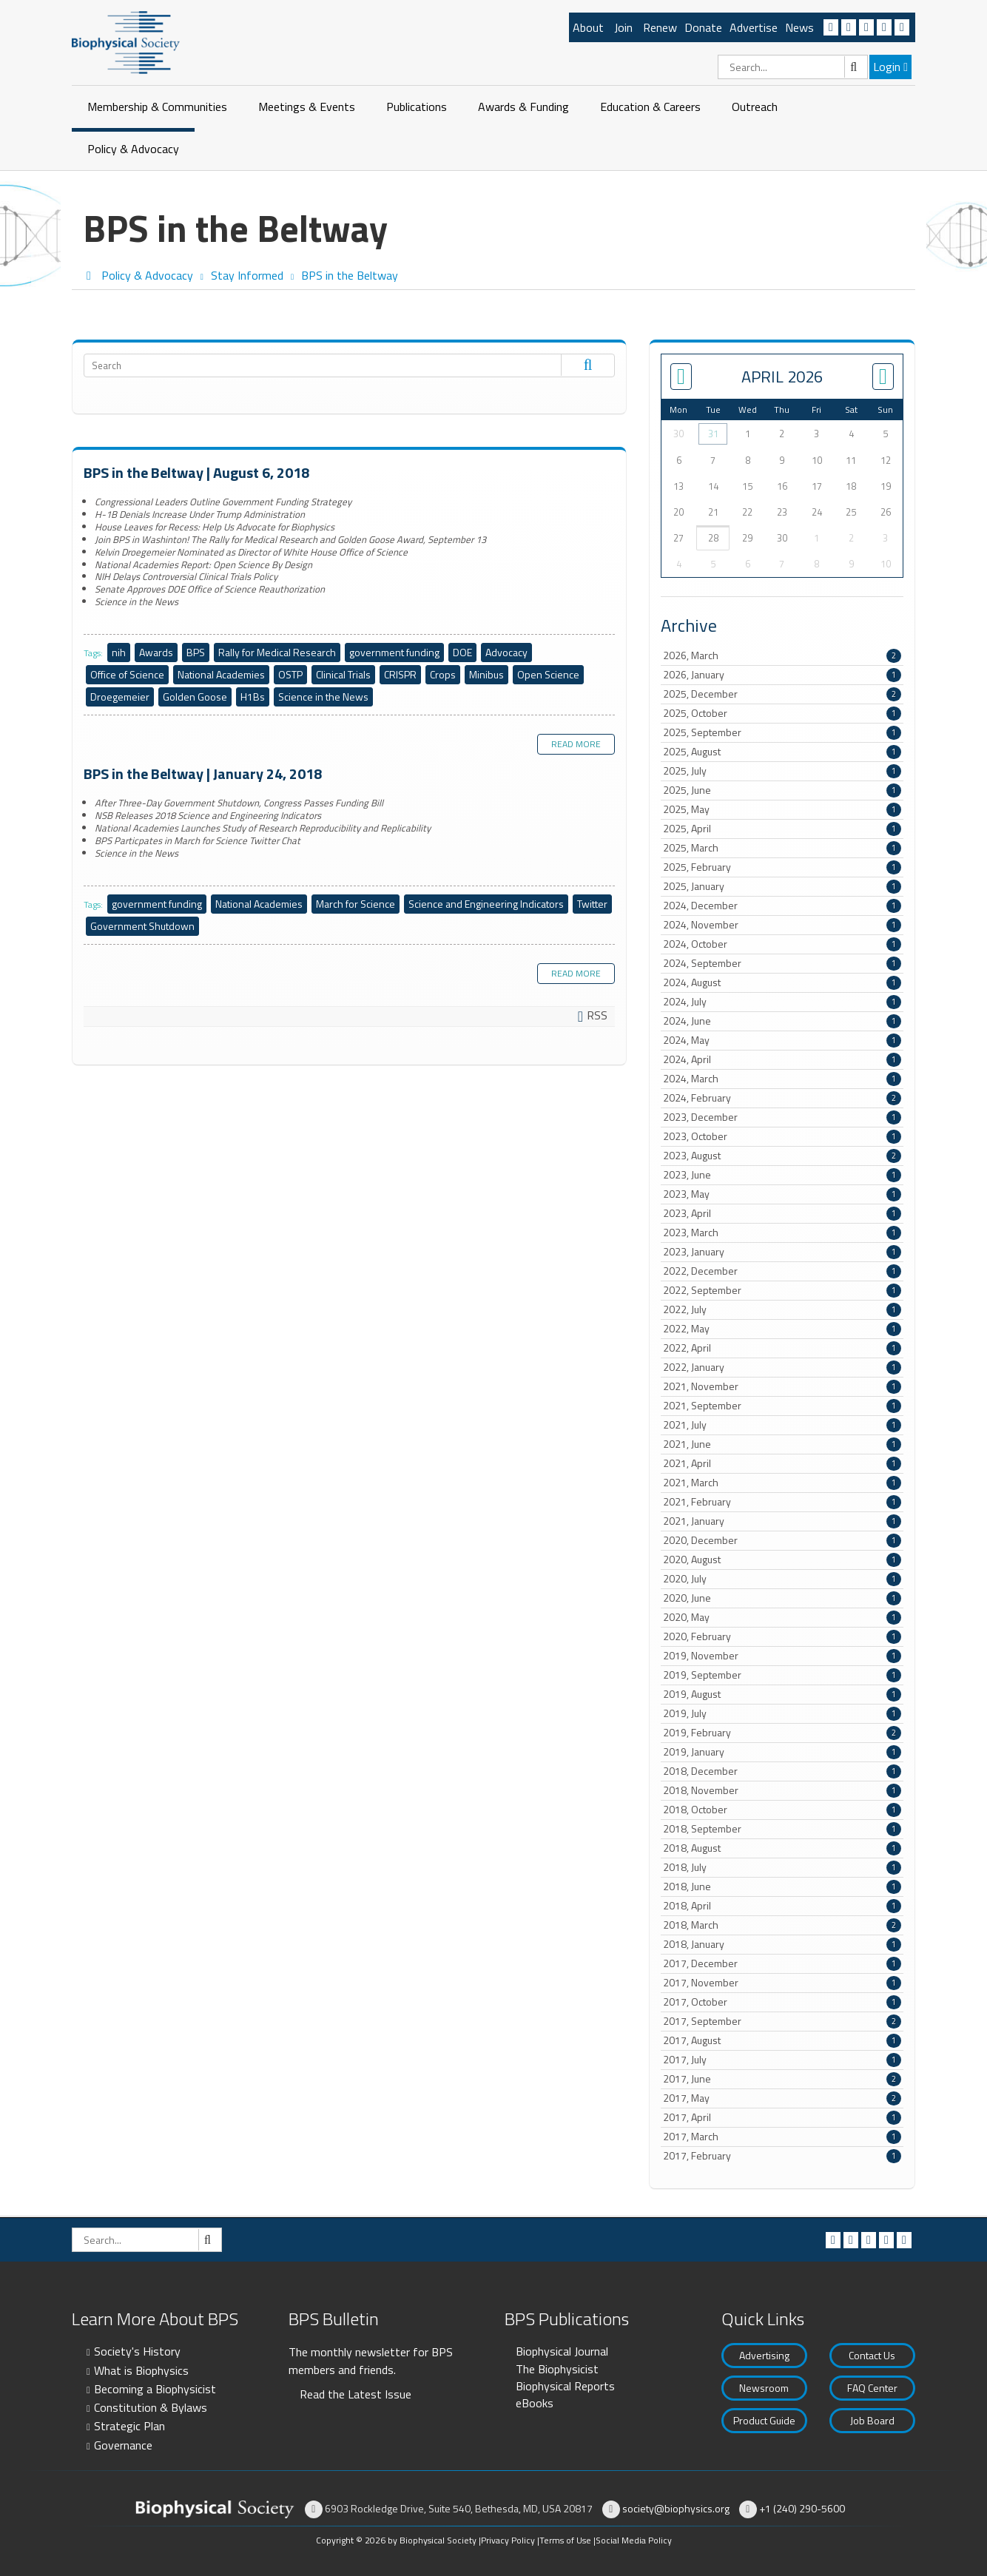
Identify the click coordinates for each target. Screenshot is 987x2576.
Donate (703, 27)
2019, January (782, 1752)
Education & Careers (650, 106)
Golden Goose (195, 696)
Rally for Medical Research (277, 652)
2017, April (782, 2117)
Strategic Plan (129, 2426)
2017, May (782, 2098)
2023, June (782, 1174)
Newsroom (764, 2387)
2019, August (782, 1694)
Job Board (872, 2420)
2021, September (782, 1405)
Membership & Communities (157, 106)
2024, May (782, 1040)
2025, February (782, 867)
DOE (462, 652)
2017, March (782, 2136)
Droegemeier (119, 696)
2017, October (782, 2002)
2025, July (782, 771)
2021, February (782, 1501)
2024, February (782, 1098)
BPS (195, 652)
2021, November (782, 1386)
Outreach (755, 106)
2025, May (782, 809)
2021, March (782, 1482)
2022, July (782, 1309)
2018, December (782, 1771)
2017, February (782, 2155)
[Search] (793, 67)
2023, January (782, 1251)
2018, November (782, 1790)
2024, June (782, 1021)
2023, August (782, 1155)
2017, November (782, 1982)
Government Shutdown (142, 926)
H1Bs (252, 696)
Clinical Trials (343, 674)
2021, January (782, 1521)
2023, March (782, 1232)
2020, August (782, 1559)
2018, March (782, 1925)
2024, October (782, 944)
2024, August (782, 982)
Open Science (548, 674)
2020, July (782, 1578)
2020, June (782, 1598)
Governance (123, 2445)
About (588, 27)
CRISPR (400, 674)
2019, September (782, 1675)
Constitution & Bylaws (150, 2407)
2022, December (782, 1271)
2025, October (782, 713)
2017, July (782, 2059)
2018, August (782, 1848)
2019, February (782, 1732)
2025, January (782, 886)
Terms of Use (565, 2540)
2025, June (782, 790)
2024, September (782, 963)
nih (119, 652)
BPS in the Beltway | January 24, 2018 (203, 773)
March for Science (355, 903)
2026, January (782, 674)
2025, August (782, 751)
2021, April (782, 1463)
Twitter (592, 903)
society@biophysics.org (676, 2508)
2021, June (782, 1444)
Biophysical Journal (562, 2351)
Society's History (137, 2351)
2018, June (782, 1886)
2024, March (782, 1078)
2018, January (782, 1944)
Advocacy (506, 652)
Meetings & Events (306, 106)
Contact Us (872, 2355)
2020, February (782, 1636)
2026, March (782, 655)
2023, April (782, 1213)
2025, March (782, 847)
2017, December (782, 1963)
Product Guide (764, 2420)
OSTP (290, 674)
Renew (660, 27)
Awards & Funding (523, 106)
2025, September (782, 732)
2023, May (782, 1194)
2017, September (782, 2021)
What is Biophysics (141, 2370)
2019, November (782, 1655)
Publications (416, 106)
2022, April (782, 1348)
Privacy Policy (508, 2540)
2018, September (782, 1828)
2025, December (782, 694)
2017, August (782, 2040)
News (799, 27)
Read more (576, 744)
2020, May (782, 1617)
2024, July (782, 1001)
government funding (394, 652)
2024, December (782, 905)
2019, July (782, 1713)
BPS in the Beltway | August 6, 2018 (196, 472)
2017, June (782, 2079)
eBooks (534, 2403)
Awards (156, 652)
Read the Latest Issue (355, 2394)
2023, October (782, 1136)
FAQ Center (872, 2387)
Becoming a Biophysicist (155, 2389)
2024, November (782, 924)
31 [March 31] (713, 433)
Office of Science (127, 674)
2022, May (782, 1328)
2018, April (782, 1905)
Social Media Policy (634, 2540)
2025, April (782, 828)
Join (623, 27)
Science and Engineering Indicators (486, 903)
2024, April (782, 1059)
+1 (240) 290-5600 (802, 2508)
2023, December (782, 1117)
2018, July (782, 1867)
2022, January (782, 1367)
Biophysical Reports (565, 2386)
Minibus (486, 674)
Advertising (764, 2355)
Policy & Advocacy (133, 149)
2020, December (782, 1540)
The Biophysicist (557, 2369)
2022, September (782, 1290)
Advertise (754, 27)
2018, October (782, 1809)
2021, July (782, 1425)
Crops (443, 674)
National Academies (221, 674)
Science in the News (323, 696)
